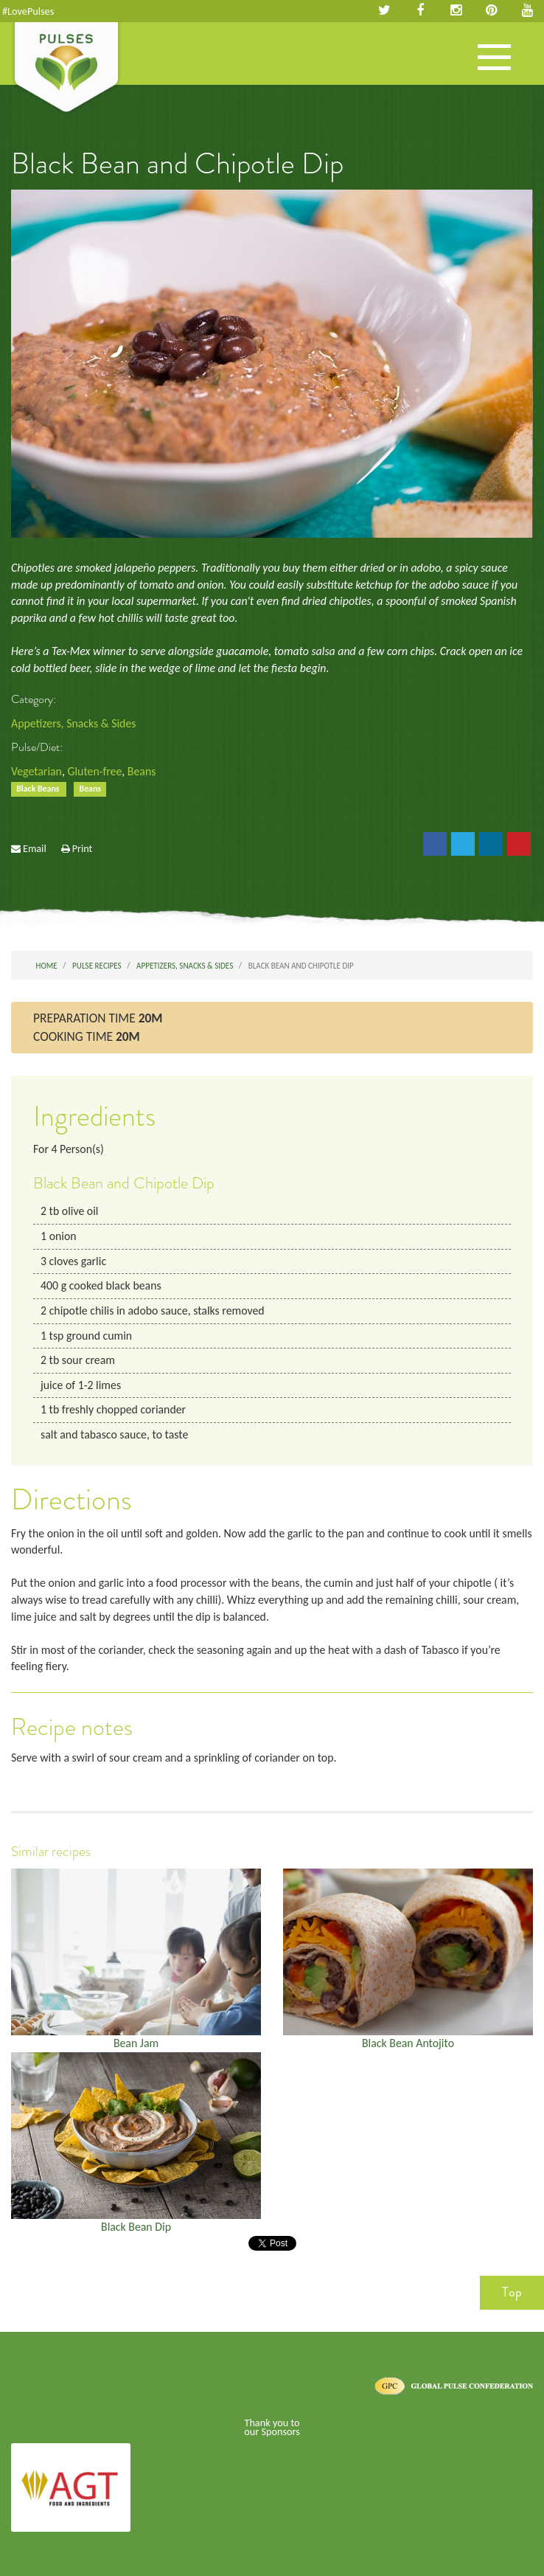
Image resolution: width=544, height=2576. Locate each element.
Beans (142, 771)
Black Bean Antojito (408, 2043)
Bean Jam (136, 2043)
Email (34, 848)
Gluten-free (94, 771)
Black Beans (38, 789)
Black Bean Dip (136, 2227)
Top (512, 2292)
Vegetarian (36, 771)
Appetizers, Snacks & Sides (73, 723)
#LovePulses (28, 11)
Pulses (66, 68)
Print (82, 848)
